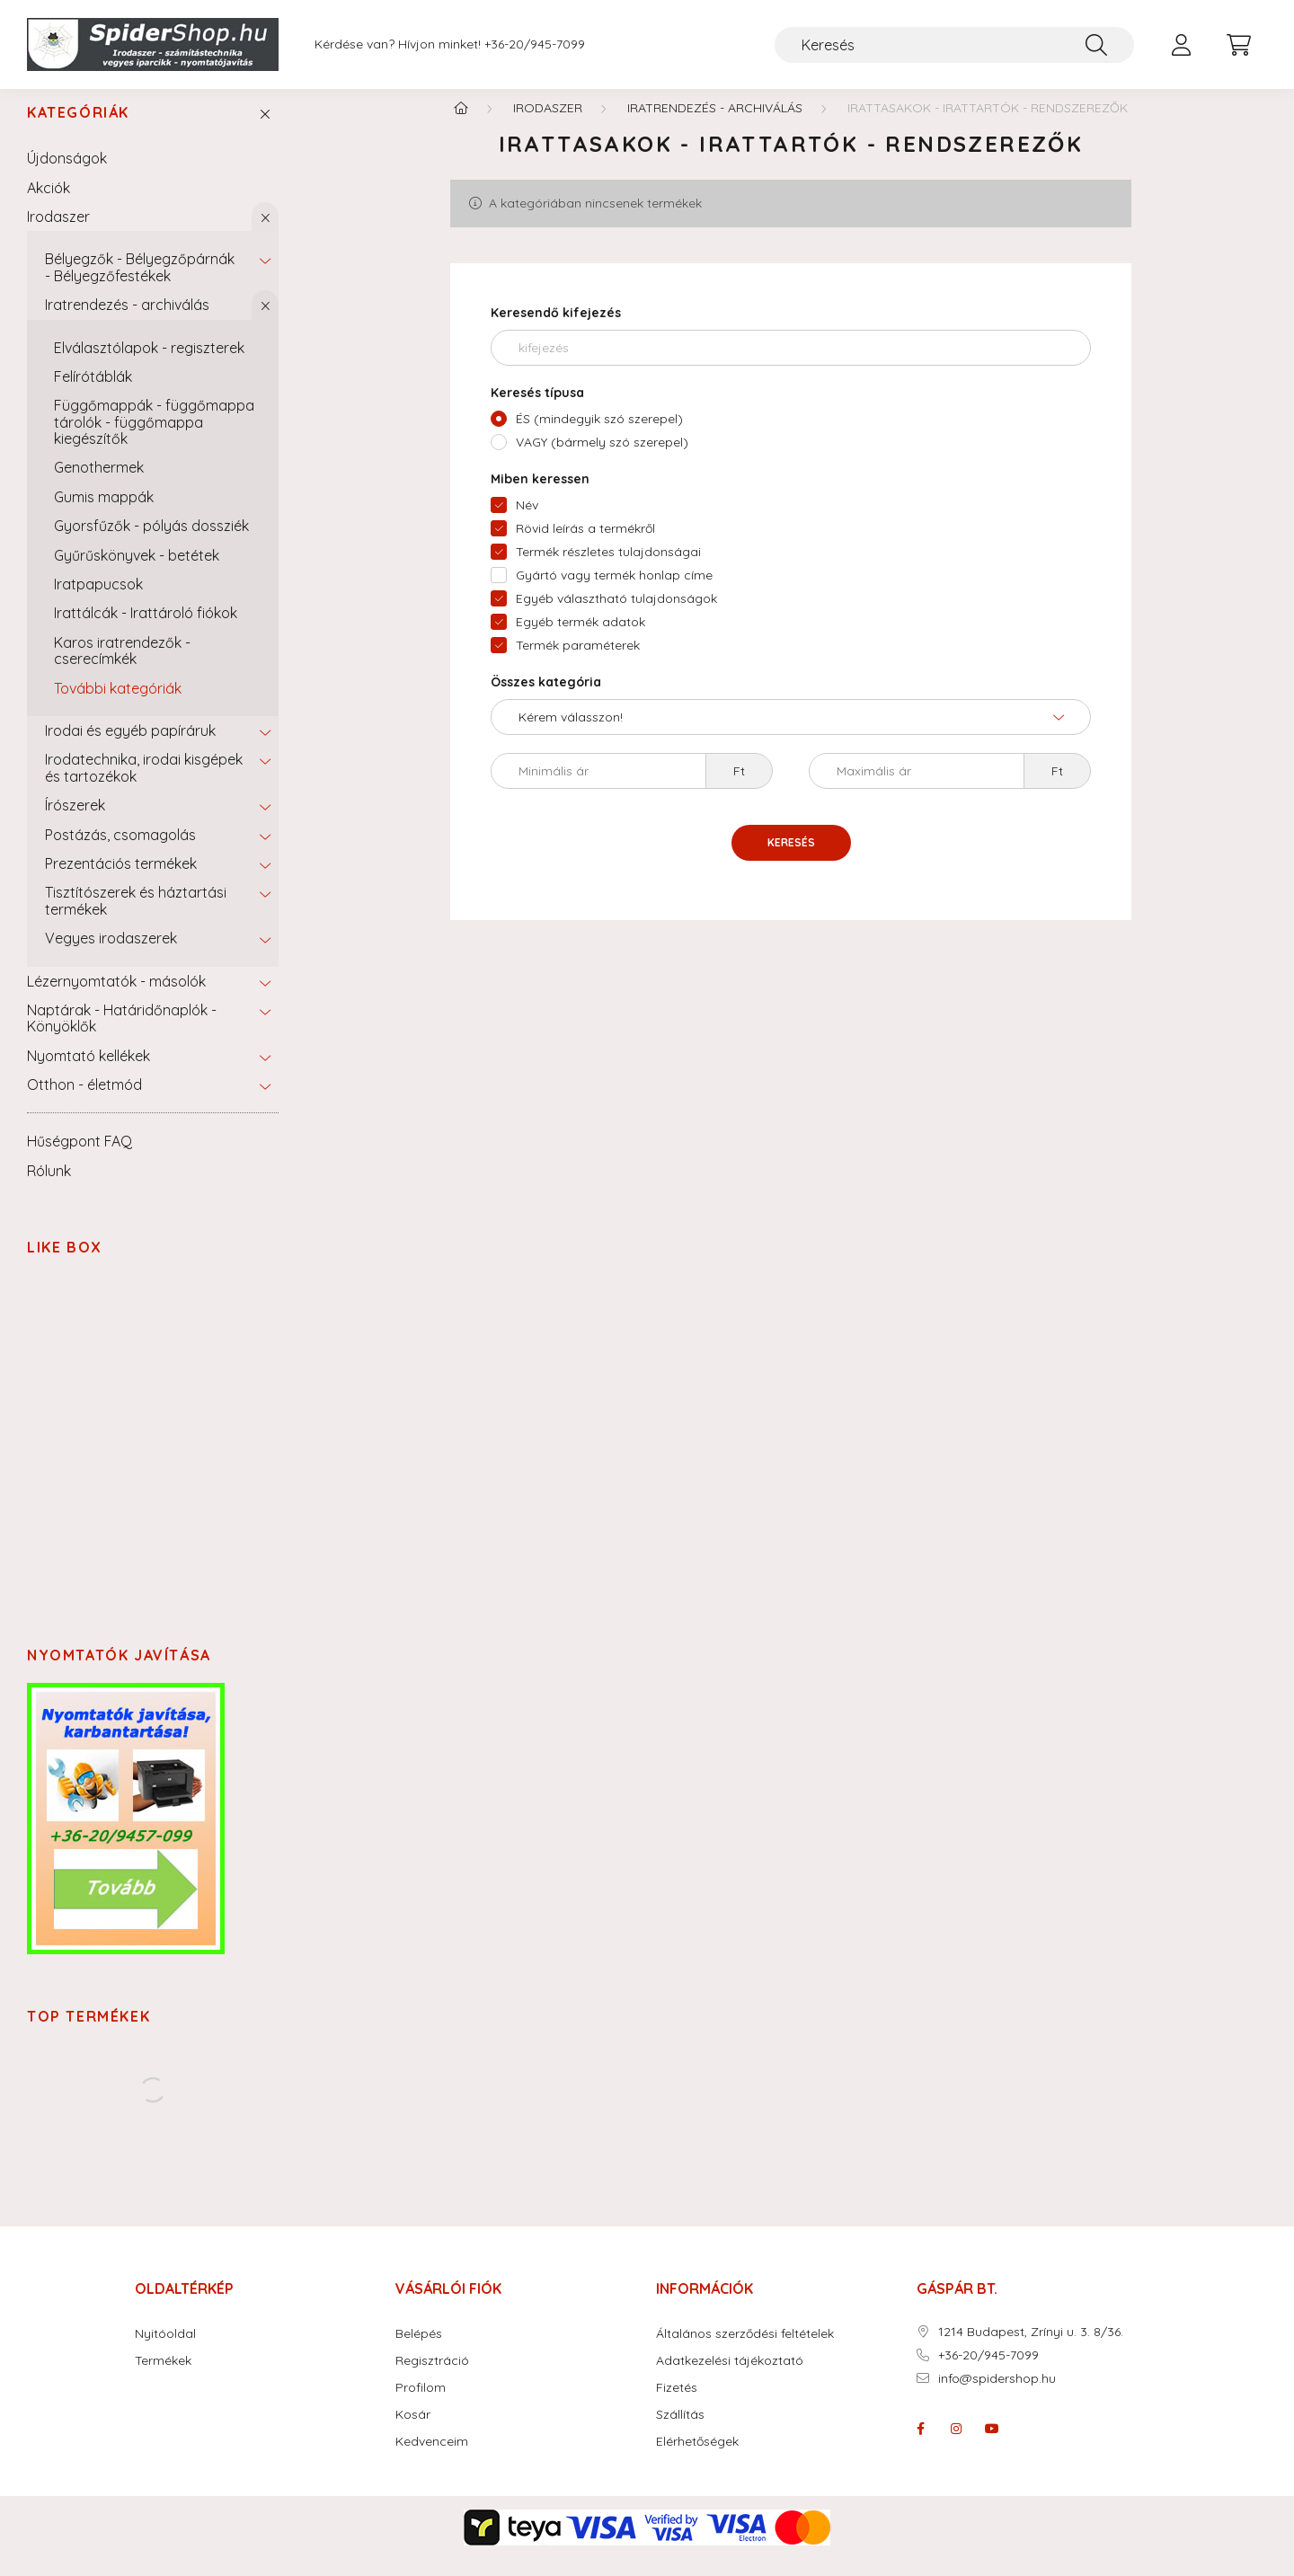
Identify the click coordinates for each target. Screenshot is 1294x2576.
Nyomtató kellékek (88, 1073)
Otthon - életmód (84, 1102)
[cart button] (1238, 45)
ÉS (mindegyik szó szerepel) (599, 436)
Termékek (163, 2378)
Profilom (420, 2404)
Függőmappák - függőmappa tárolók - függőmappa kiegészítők (154, 439)
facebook (920, 2446)
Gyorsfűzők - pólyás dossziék (151, 543)
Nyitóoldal (165, 2351)
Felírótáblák (93, 394)
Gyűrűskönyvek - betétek (136, 572)
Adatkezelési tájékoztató (729, 2378)
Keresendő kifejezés (556, 330)
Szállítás (680, 2431)
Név (527, 522)
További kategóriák (118, 705)
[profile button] (1181, 45)
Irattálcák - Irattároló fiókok (145, 630)
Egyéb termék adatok (580, 639)
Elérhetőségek (697, 2458)
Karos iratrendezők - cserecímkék (122, 668)
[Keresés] (954, 45)
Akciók (48, 205)
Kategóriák (78, 129)
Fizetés (676, 2404)
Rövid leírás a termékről (585, 545)
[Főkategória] (461, 125)
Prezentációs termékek (121, 881)
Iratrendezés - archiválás (127, 322)
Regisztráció (432, 2378)
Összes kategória (546, 699)
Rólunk (49, 1188)
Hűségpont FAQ (79, 1158)
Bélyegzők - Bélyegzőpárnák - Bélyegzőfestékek (140, 284)
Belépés (418, 2351)
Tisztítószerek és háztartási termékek (135, 917)
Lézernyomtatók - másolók (116, 998)
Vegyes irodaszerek (111, 955)
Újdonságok (67, 175)
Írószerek (75, 822)
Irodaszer (58, 234)
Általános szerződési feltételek (745, 2351)
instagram (956, 2446)
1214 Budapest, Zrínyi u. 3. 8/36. (1030, 2349)
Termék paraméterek (578, 662)
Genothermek (99, 484)
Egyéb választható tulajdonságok (616, 615)
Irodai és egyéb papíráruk (130, 748)
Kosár (412, 2431)
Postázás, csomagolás (120, 852)
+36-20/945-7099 (534, 44)
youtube (992, 2446)
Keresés (791, 859)
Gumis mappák (104, 514)
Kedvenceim (431, 2458)
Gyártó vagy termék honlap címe (614, 592)
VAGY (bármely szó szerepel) (602, 459)
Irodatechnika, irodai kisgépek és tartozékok (144, 784)
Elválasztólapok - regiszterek (149, 365)
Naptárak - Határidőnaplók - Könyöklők (122, 1035)
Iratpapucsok (98, 601)
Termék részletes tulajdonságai (608, 569)
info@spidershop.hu (997, 2395)
